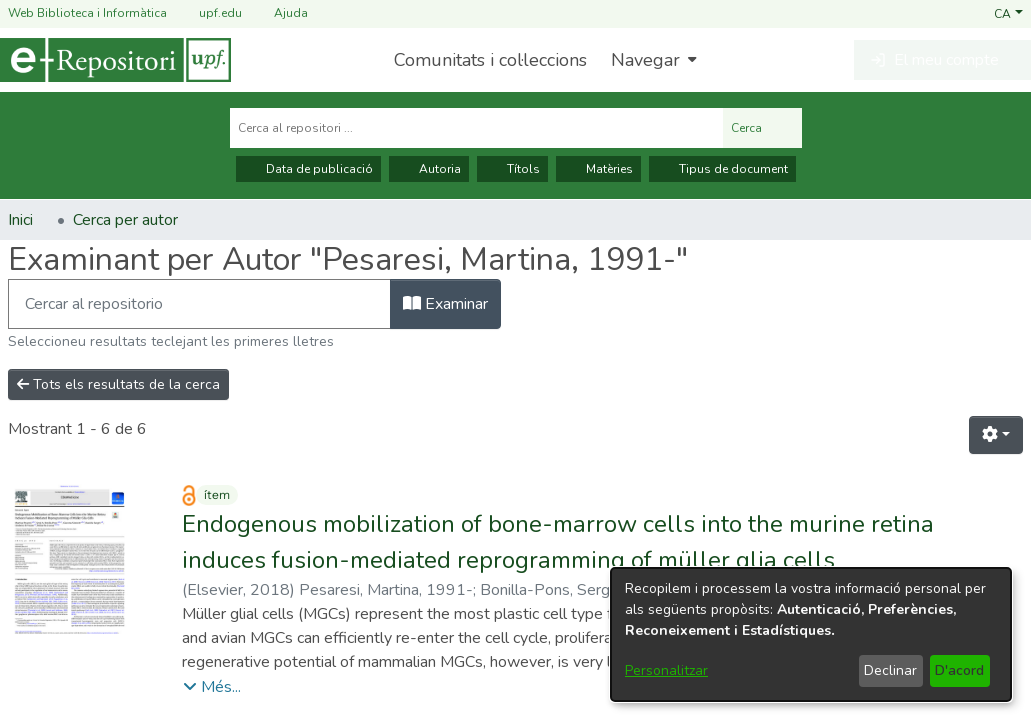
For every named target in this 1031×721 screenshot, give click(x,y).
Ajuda (279, 13)
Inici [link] (20, 220)
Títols (512, 169)
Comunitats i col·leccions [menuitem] (490, 60)
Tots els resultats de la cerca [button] (118, 384)
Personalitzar (666, 670)
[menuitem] (651, 60)
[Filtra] (199, 304)
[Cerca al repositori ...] (476, 128)
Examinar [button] (445, 304)
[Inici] (115, 60)
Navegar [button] (645, 60)
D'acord (959, 670)
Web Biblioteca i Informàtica (87, 13)
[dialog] (811, 634)
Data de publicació (308, 169)
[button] (1008, 13)
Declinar (890, 670)
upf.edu (208, 13)
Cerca (762, 128)
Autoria (429, 169)
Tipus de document (722, 169)
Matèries (598, 169)
